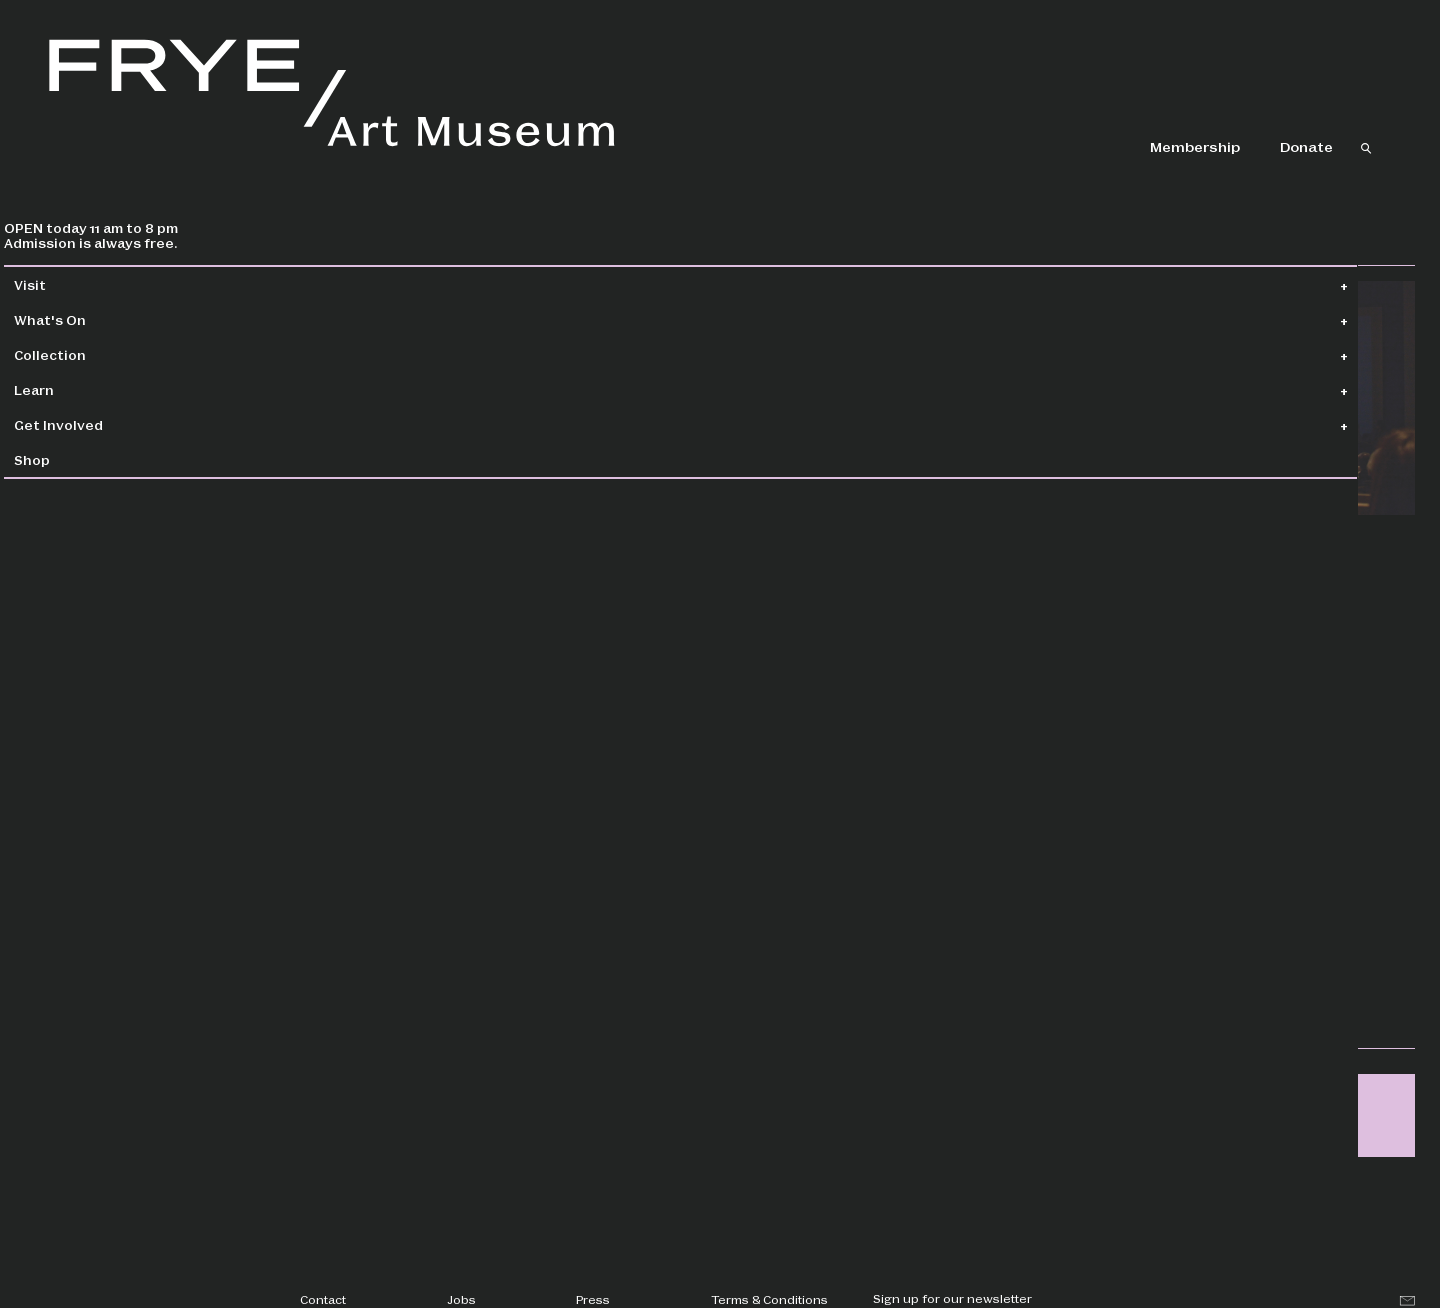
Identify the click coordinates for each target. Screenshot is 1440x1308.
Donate (1306, 146)
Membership (1195, 146)
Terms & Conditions (769, 1299)
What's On (96, 319)
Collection (96, 354)
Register (1111, 751)
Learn (80, 389)
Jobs (461, 1299)
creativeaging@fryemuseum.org (868, 742)
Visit (76, 284)
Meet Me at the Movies (1144, 859)
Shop (78, 459)
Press (593, 1299)
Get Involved (104, 424)
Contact (323, 1299)
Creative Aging (1119, 953)
